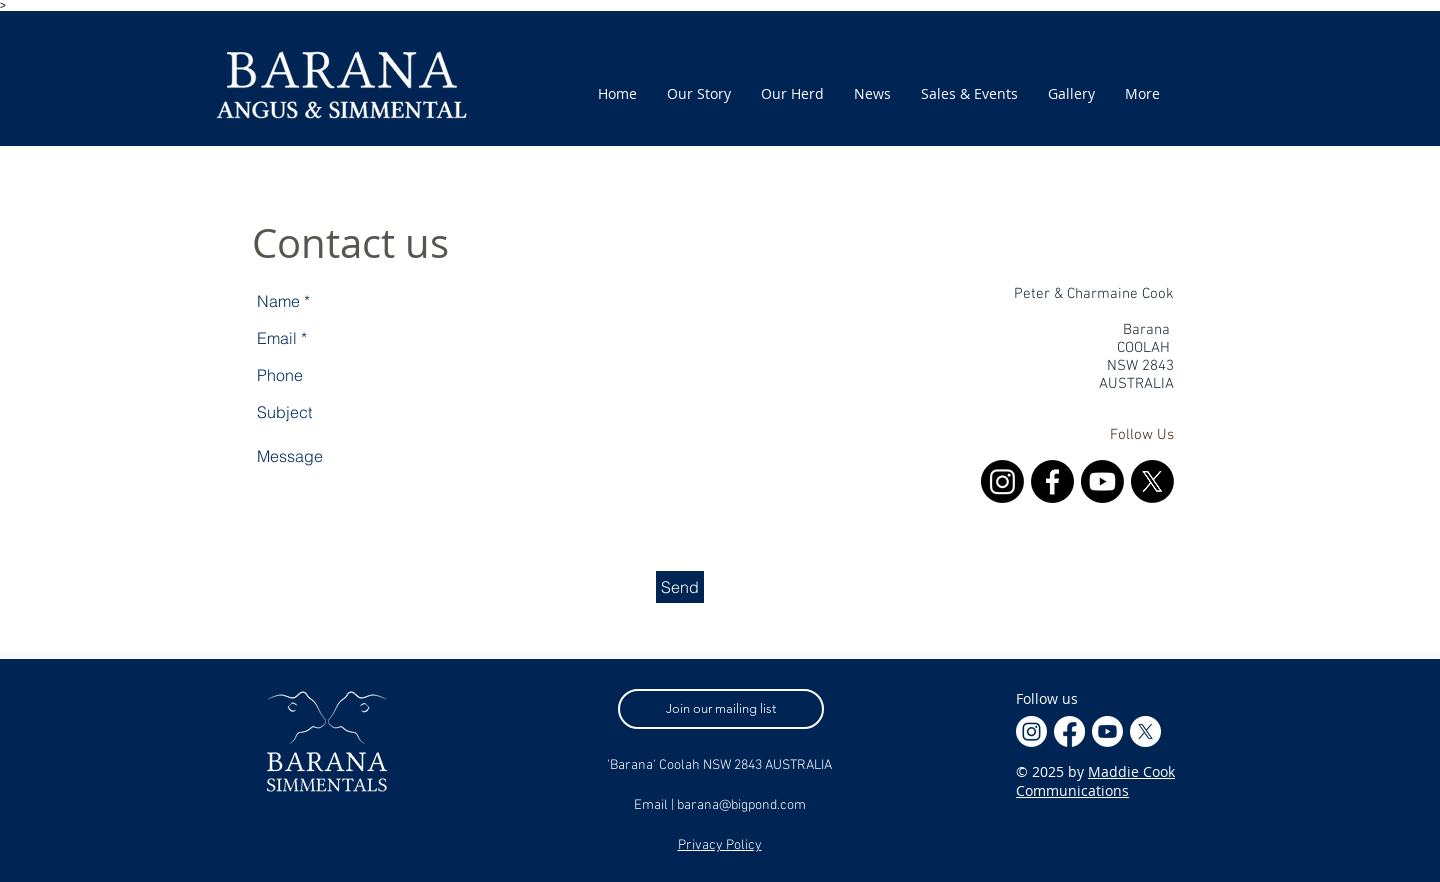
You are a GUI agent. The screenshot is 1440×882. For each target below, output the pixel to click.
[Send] (680, 587)
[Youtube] (1102, 481)
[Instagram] (1002, 481)
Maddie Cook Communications (1095, 781)
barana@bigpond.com (741, 805)
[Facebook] (1052, 481)
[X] (1152, 481)
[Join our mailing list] (721, 709)
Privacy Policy (720, 845)
